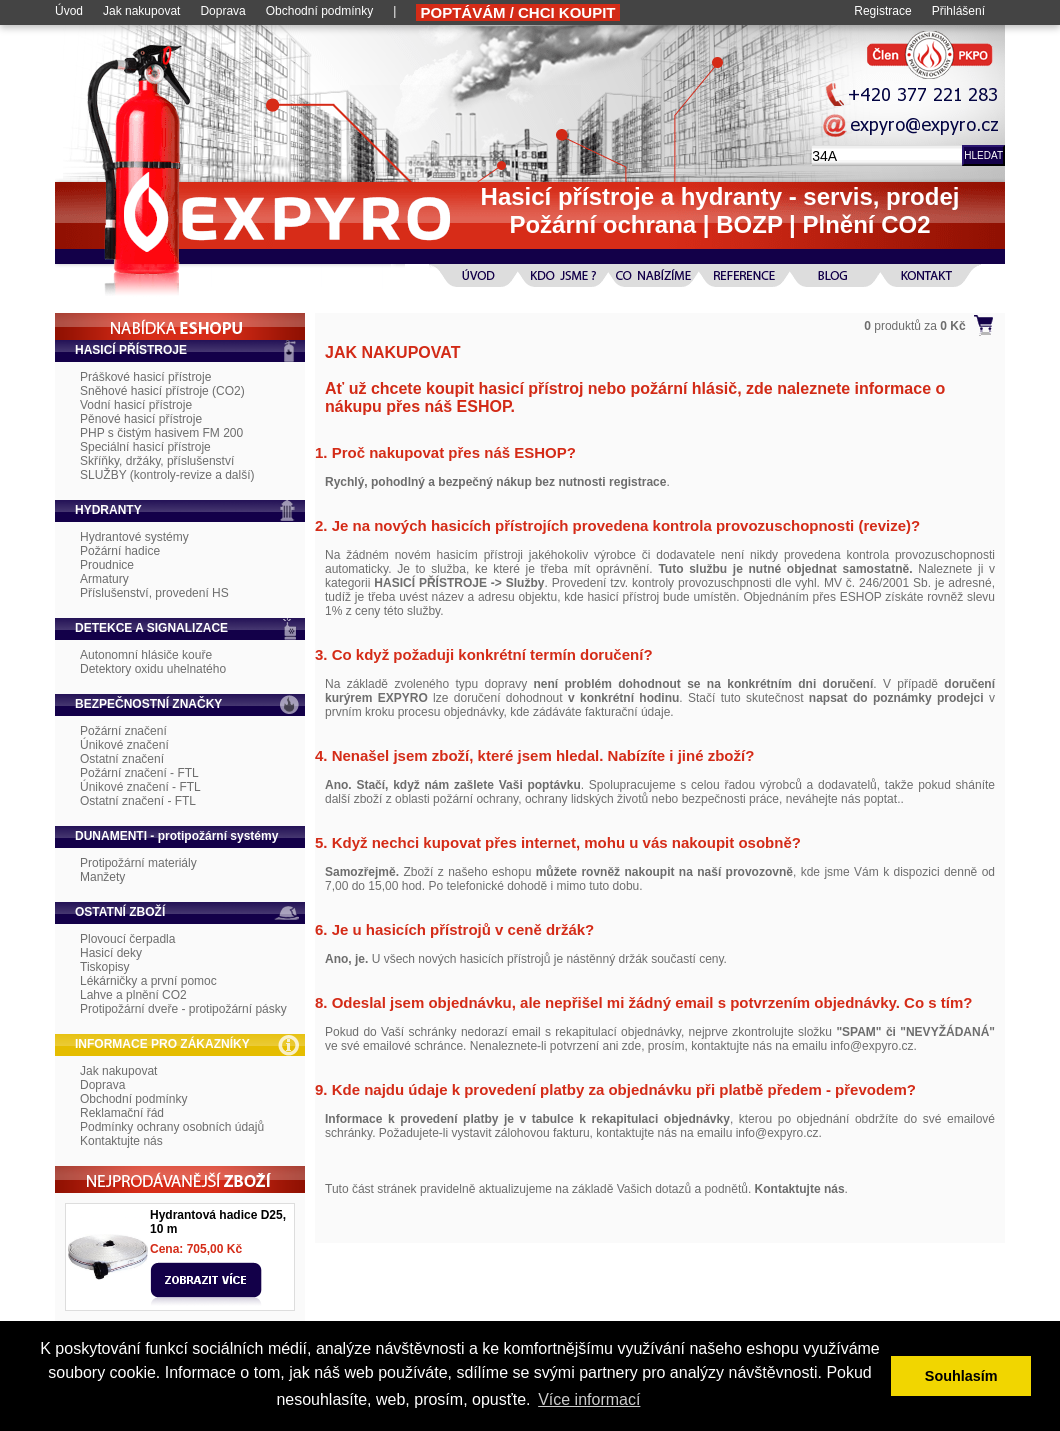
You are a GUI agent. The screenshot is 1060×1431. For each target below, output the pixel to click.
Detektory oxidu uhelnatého (153, 669)
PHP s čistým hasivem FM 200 (161, 433)
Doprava (222, 11)
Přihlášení (958, 11)
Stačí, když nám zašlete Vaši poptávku (468, 785)
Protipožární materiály (138, 863)
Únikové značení (124, 745)
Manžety (102, 877)
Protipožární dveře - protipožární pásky (183, 1009)
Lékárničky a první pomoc (148, 981)
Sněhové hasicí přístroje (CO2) (162, 391)
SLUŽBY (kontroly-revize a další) (167, 475)
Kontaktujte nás (121, 1141)
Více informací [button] (589, 1399)
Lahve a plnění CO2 (133, 995)
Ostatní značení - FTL (138, 801)
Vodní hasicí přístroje (136, 405)
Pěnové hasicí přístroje (141, 419)
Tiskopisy (105, 967)
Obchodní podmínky (319, 11)
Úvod (69, 11)
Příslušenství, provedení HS (154, 593)
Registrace (882, 11)
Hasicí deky (111, 953)
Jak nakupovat (141, 11)
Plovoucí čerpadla (127, 939)
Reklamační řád (122, 1113)
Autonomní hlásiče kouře (146, 655)
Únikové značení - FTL (140, 787)
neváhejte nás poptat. (843, 799)
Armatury (104, 579)
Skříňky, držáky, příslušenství (157, 461)
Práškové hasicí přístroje (145, 377)
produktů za (914, 326)
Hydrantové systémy (134, 537)
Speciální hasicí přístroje (145, 447)
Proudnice (107, 565)
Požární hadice (120, 551)
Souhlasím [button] (961, 1376)
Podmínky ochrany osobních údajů (172, 1127)
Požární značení (123, 731)
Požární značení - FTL (139, 773)
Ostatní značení (122, 759)
